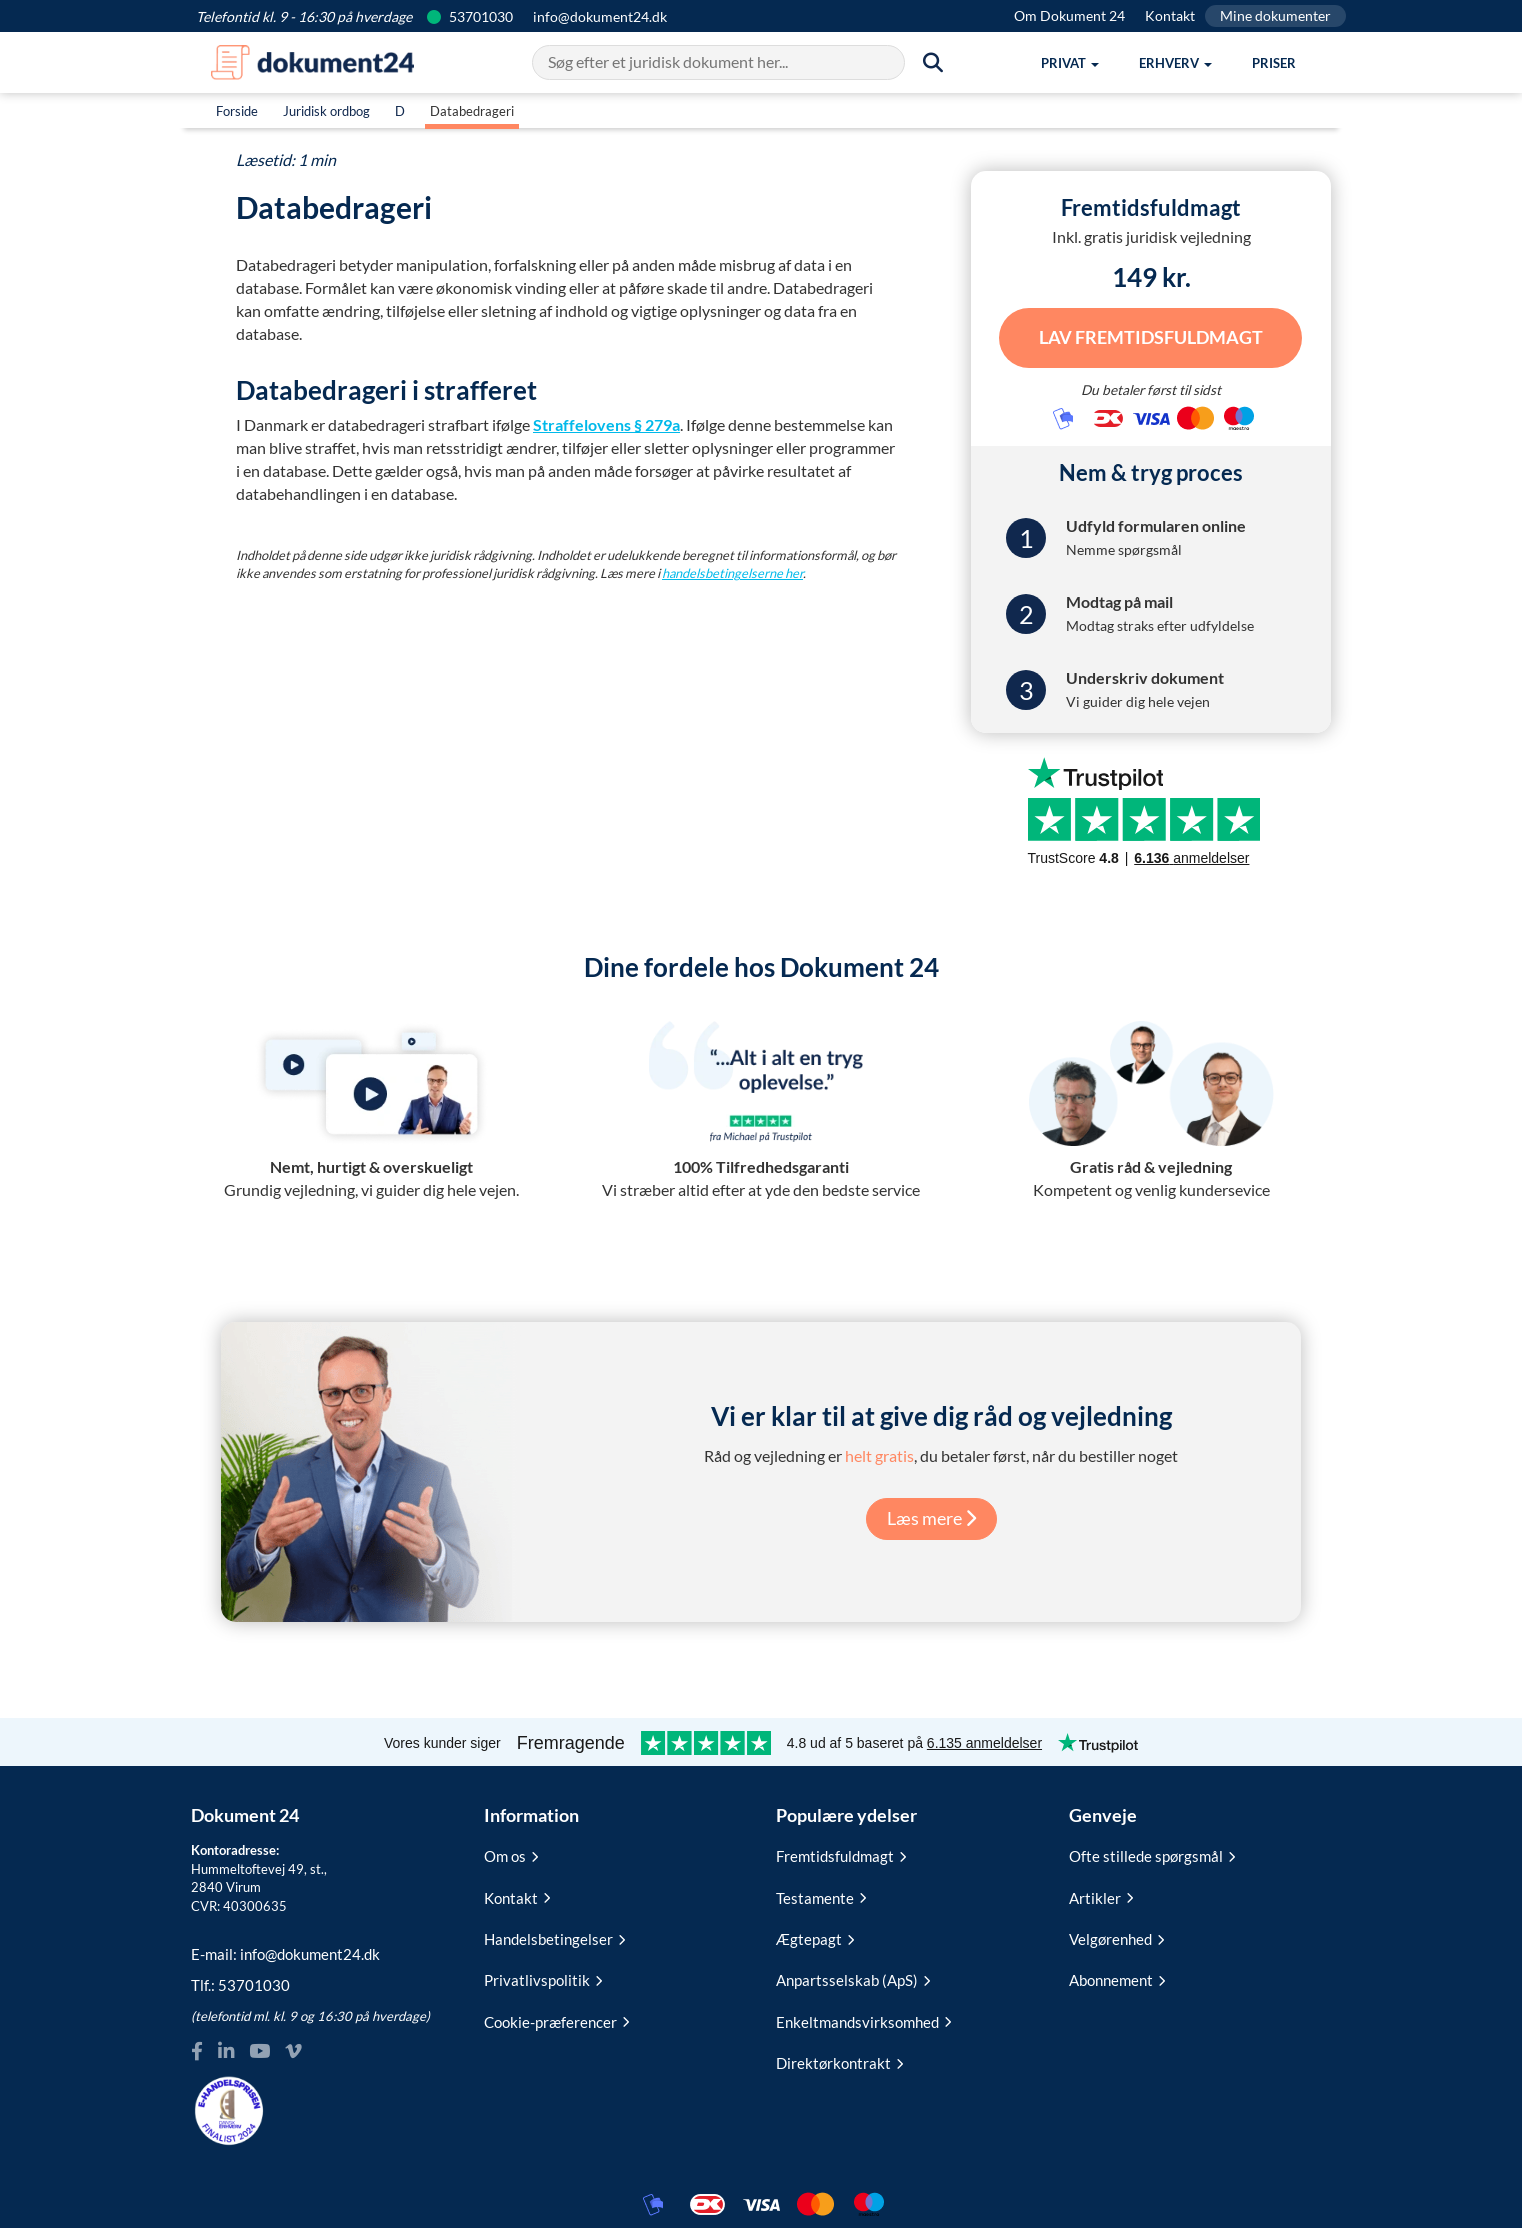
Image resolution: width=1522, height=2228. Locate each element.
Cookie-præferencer (556, 2018)
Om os (511, 1852)
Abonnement (1117, 1977)
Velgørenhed (1116, 1935)
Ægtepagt (815, 1935)
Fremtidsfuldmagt (841, 1852)
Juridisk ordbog (326, 111)
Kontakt (1170, 15)
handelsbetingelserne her (732, 573)
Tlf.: (240, 1982)
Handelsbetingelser (554, 1935)
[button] (1070, 63)
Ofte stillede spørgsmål (1152, 1852)
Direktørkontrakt (839, 2059)
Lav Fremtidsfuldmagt (1151, 335)
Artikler (1101, 1894)
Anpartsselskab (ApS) (853, 1977)
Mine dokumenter (1275, 15)
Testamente (821, 1894)
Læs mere (931, 1514)
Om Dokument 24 (1069, 15)
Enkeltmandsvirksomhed (863, 2018)
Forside (237, 111)
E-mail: (285, 1950)
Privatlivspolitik (543, 1977)
